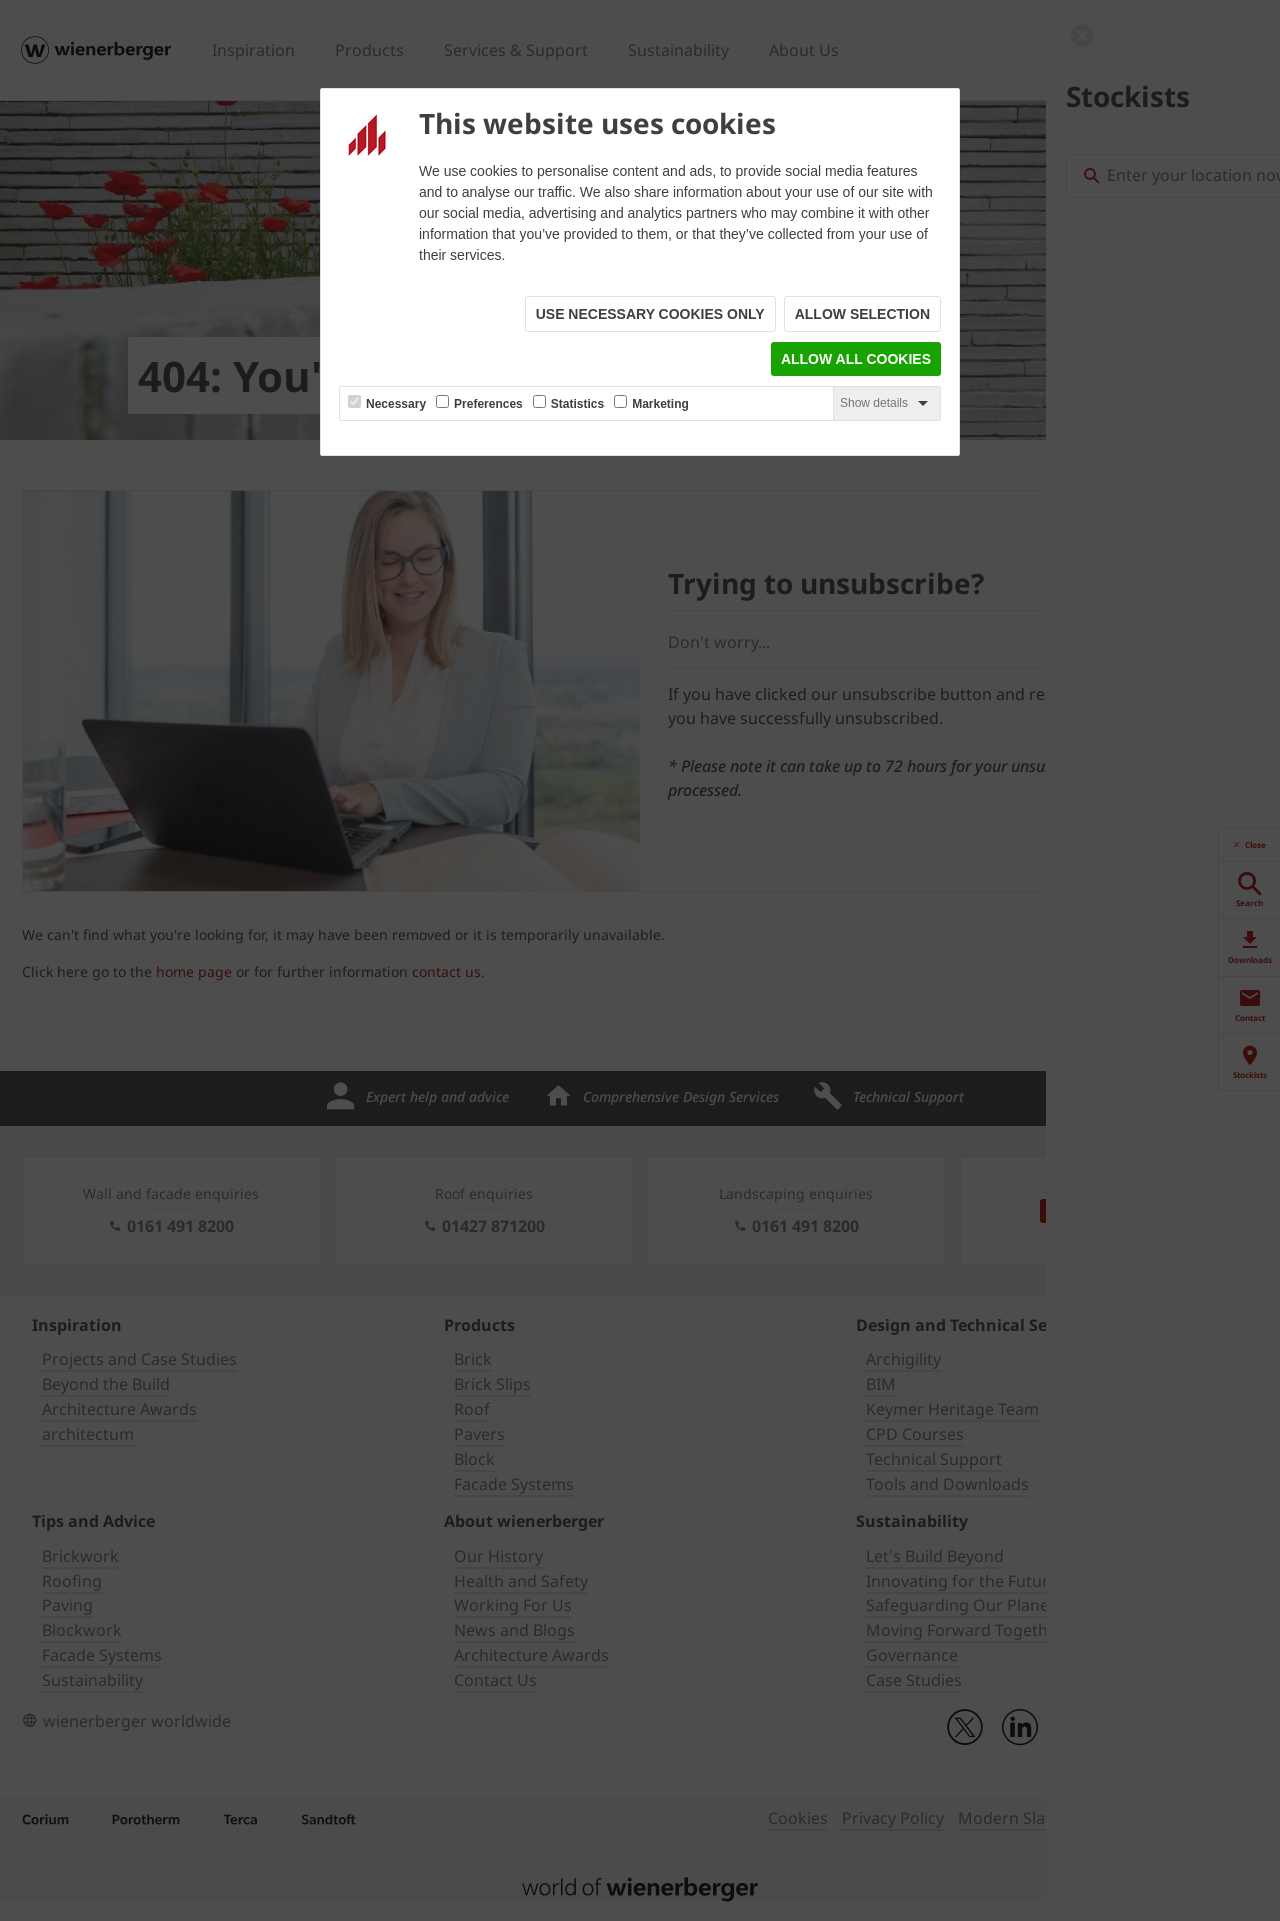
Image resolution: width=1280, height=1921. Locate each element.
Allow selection (862, 314)
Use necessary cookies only (650, 314)
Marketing (660, 404)
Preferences (488, 404)
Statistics (577, 404)
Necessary (396, 404)
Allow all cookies (856, 359)
